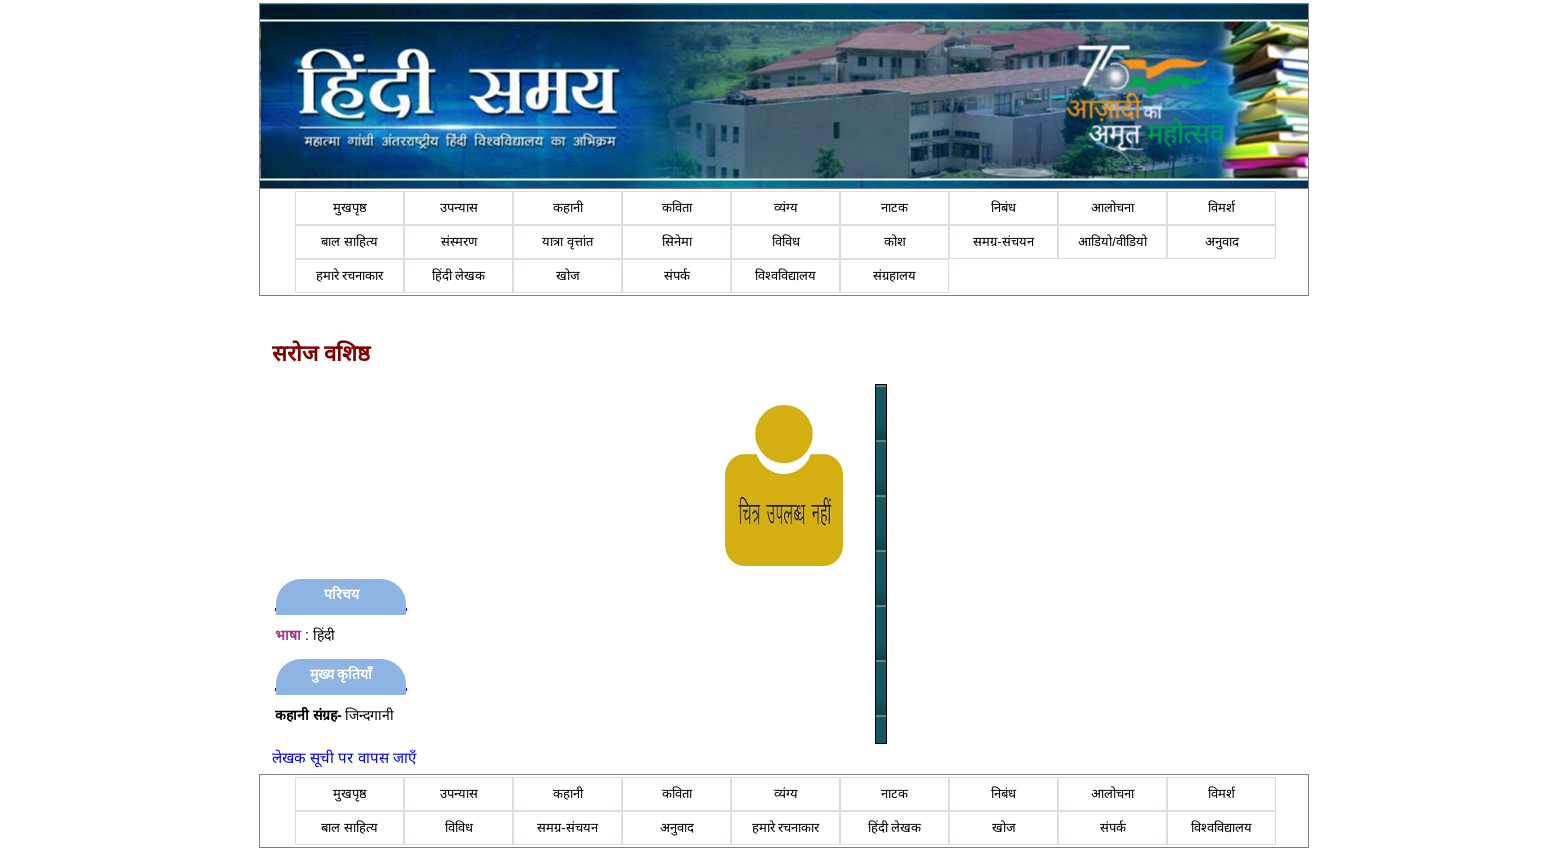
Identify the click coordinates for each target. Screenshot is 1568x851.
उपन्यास (459, 207)
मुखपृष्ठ (350, 207)
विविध (786, 241)
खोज (568, 275)
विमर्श (1221, 207)
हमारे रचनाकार (350, 275)
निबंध (1003, 207)
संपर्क (677, 275)
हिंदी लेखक (459, 275)
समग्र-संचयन (1003, 241)
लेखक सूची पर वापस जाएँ (344, 757)
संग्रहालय (894, 275)
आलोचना (1112, 207)
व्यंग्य (786, 207)
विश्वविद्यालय (785, 275)
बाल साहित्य (349, 241)
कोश (895, 241)
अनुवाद (1222, 241)
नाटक (894, 207)
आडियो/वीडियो (1112, 241)
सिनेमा (677, 241)
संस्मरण (459, 241)
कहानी (568, 207)
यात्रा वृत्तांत (567, 241)
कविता (677, 207)
